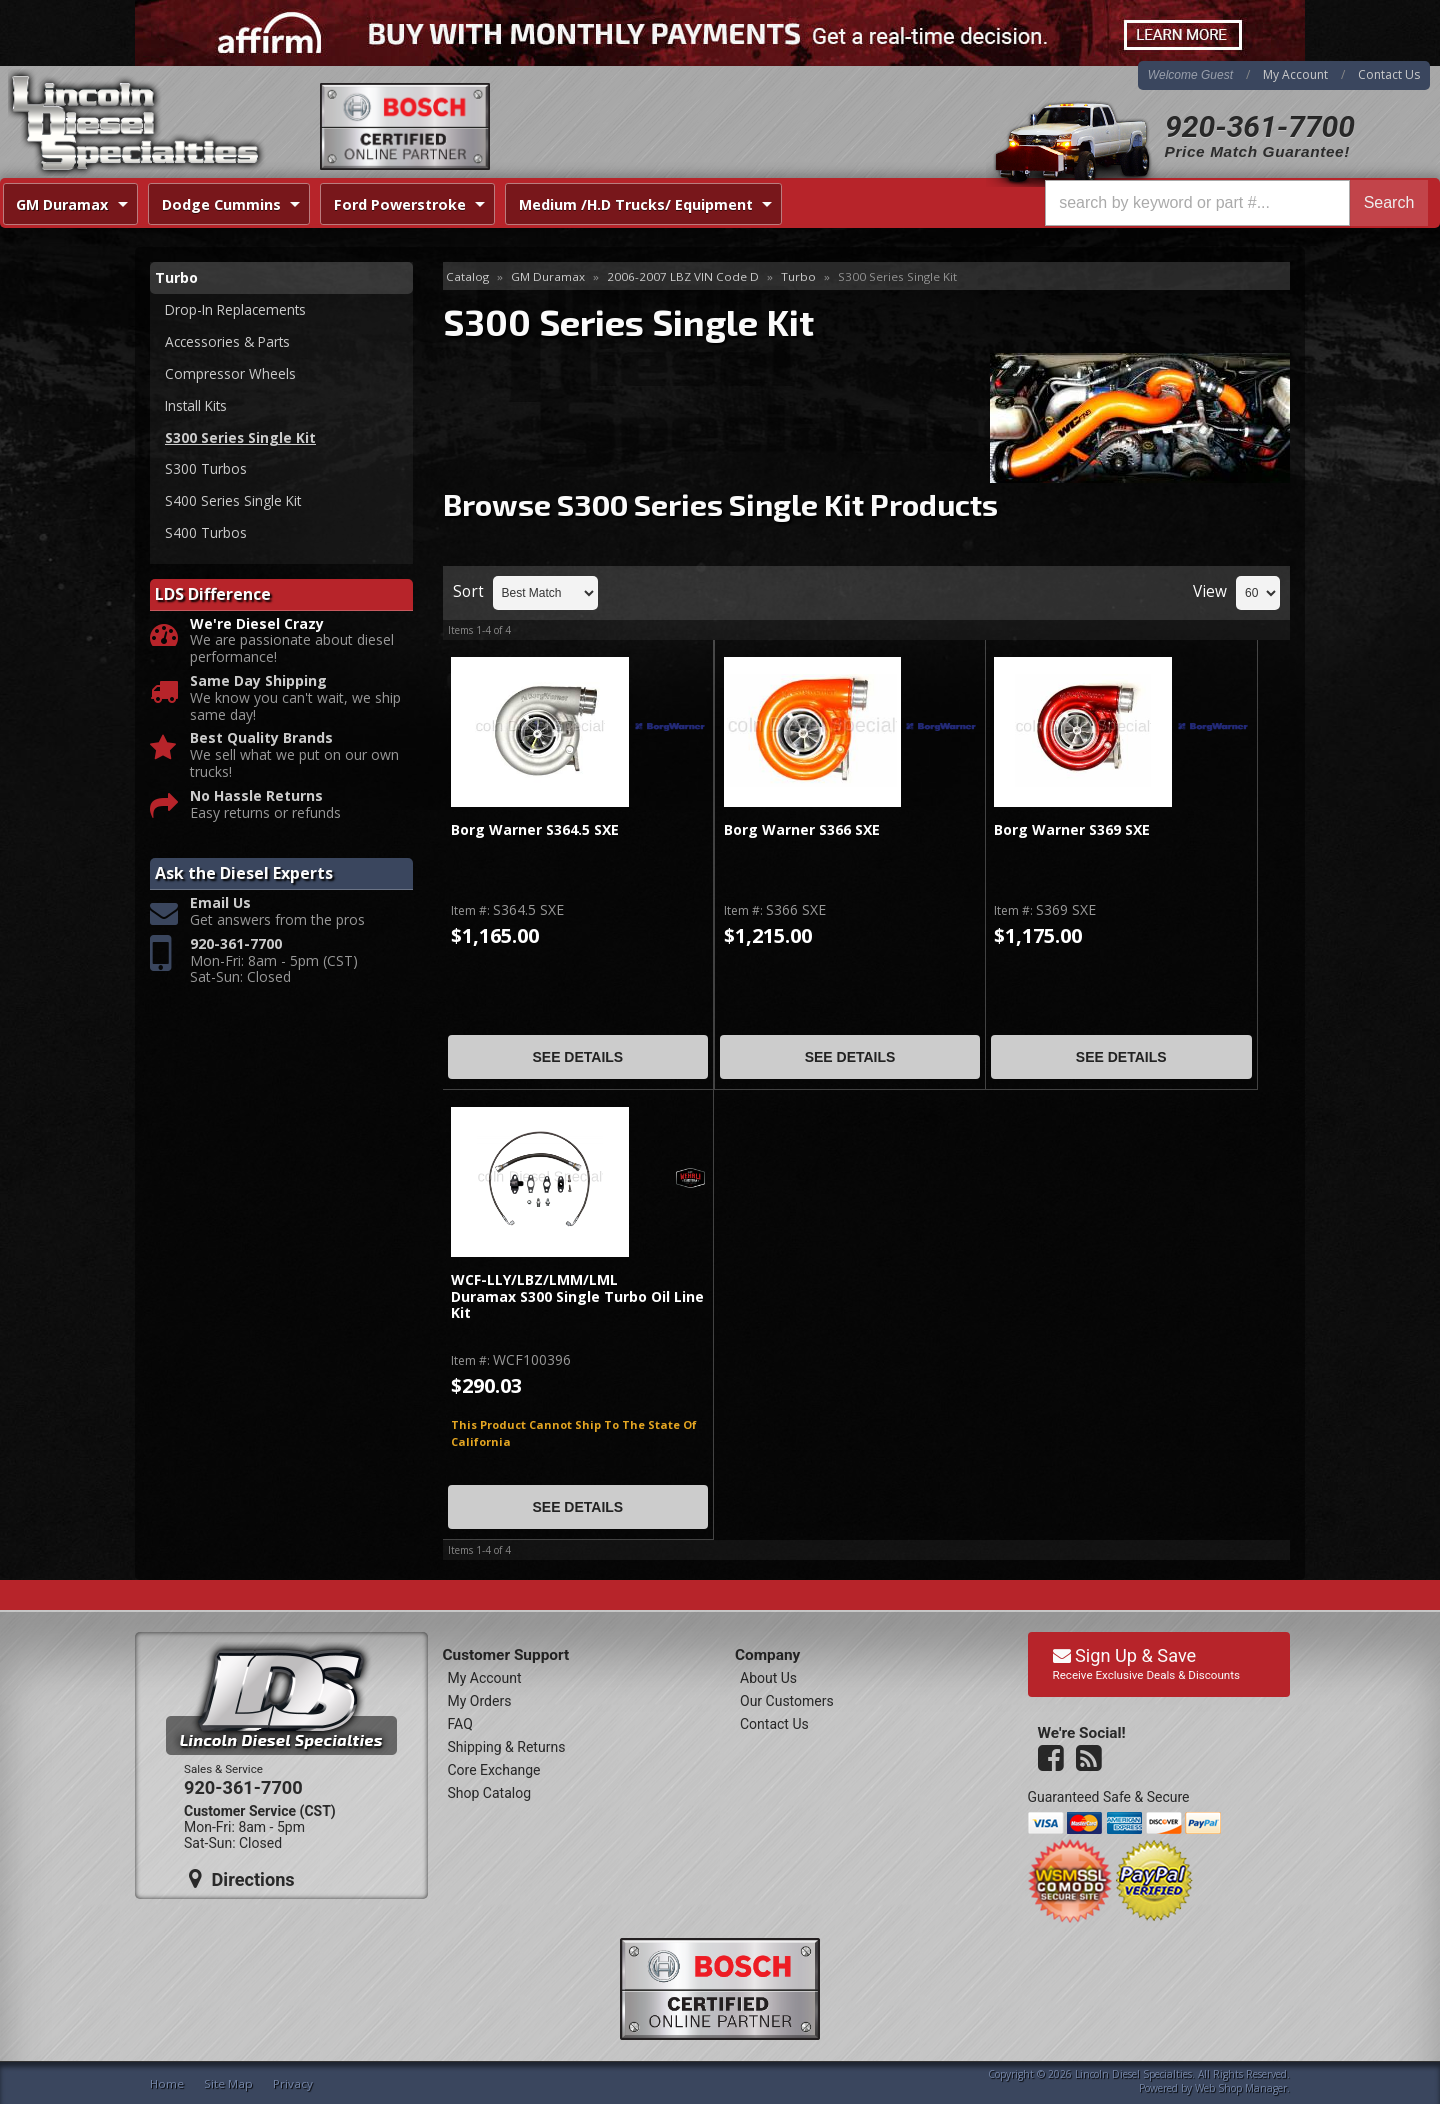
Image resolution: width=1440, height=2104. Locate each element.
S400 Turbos (206, 536)
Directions (242, 1879)
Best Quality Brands (261, 743)
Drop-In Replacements (238, 309)
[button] (1236, 203)
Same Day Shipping (258, 686)
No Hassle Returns (256, 800)
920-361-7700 (1260, 126)
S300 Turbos (206, 471)
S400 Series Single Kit (234, 504)
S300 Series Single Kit (241, 439)
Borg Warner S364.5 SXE (535, 830)
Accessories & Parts (230, 342)
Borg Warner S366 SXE (802, 830)
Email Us (220, 908)
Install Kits (198, 407)
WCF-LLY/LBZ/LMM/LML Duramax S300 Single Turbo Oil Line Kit (577, 1297)
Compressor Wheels (230, 374)
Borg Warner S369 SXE (1072, 830)
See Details (577, 1057)
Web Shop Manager (1241, 2088)
